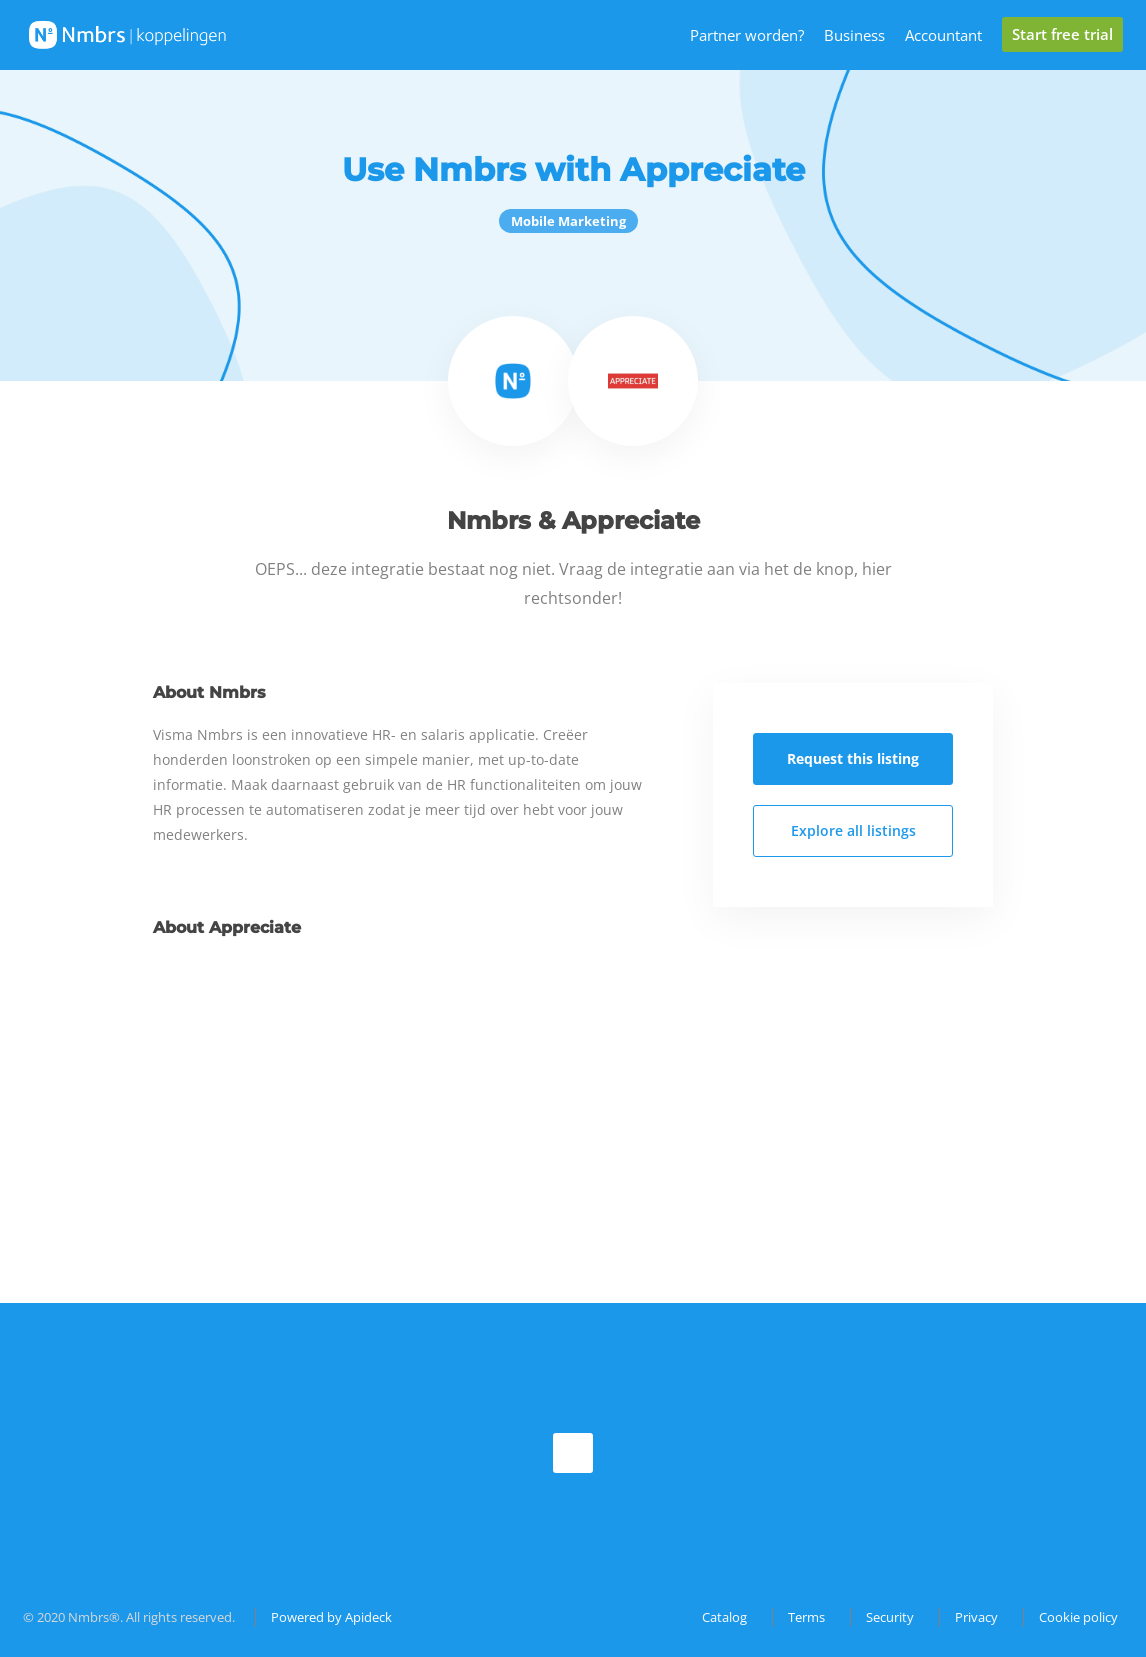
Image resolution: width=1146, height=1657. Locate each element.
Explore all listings (853, 830)
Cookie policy (1078, 1617)
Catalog (724, 1617)
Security (890, 1617)
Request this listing (853, 758)
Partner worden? (747, 35)
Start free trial (1062, 34)
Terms (806, 1617)
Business (854, 35)
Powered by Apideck (331, 1617)
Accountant (943, 35)
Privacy (976, 1617)
